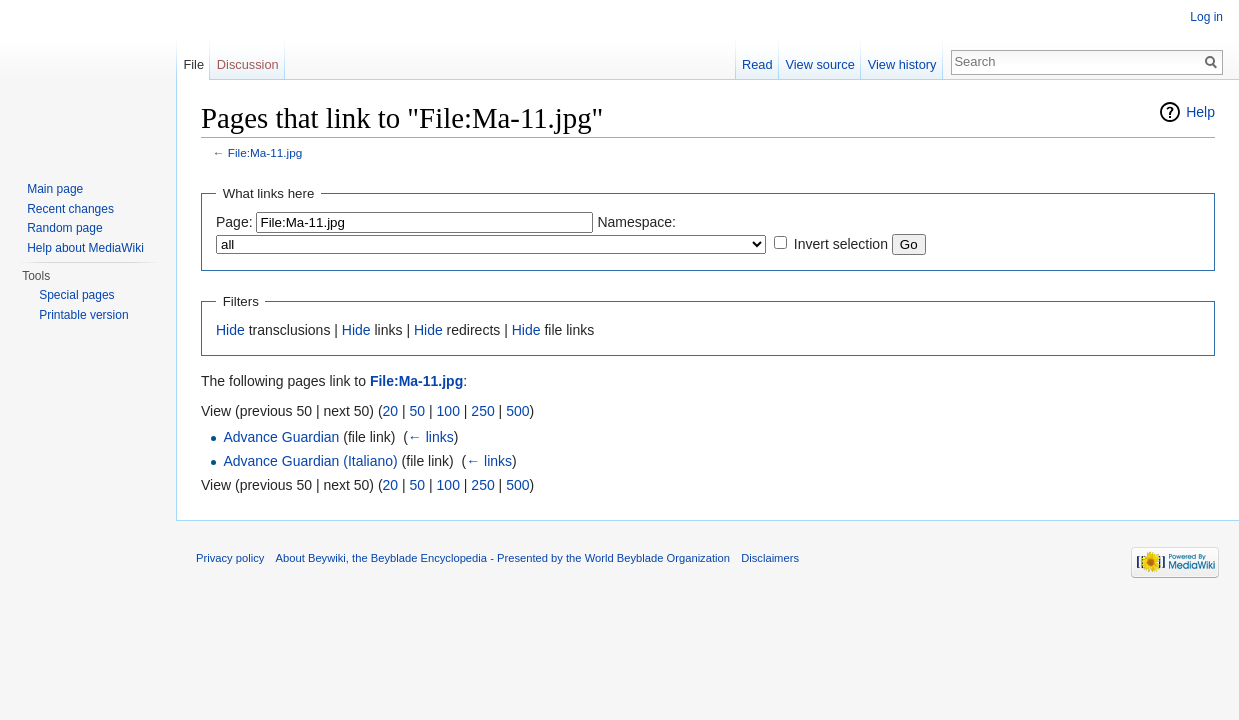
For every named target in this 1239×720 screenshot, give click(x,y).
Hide (230, 330)
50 (418, 411)
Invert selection (841, 244)
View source (819, 64)
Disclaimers (770, 558)
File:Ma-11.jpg (265, 152)
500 (517, 411)
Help (1200, 112)
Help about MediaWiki (85, 248)
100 (448, 411)
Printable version (83, 315)
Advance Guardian (281, 437)
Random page (64, 228)
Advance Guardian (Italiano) (310, 461)
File (193, 64)
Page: (234, 222)
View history (902, 64)
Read (757, 64)
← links (431, 437)
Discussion (248, 64)
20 (391, 411)
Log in (1206, 17)
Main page (55, 189)
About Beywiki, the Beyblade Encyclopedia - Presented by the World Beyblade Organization (503, 558)
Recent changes (70, 209)
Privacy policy (230, 558)
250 (482, 411)
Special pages (76, 295)
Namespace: (636, 222)
